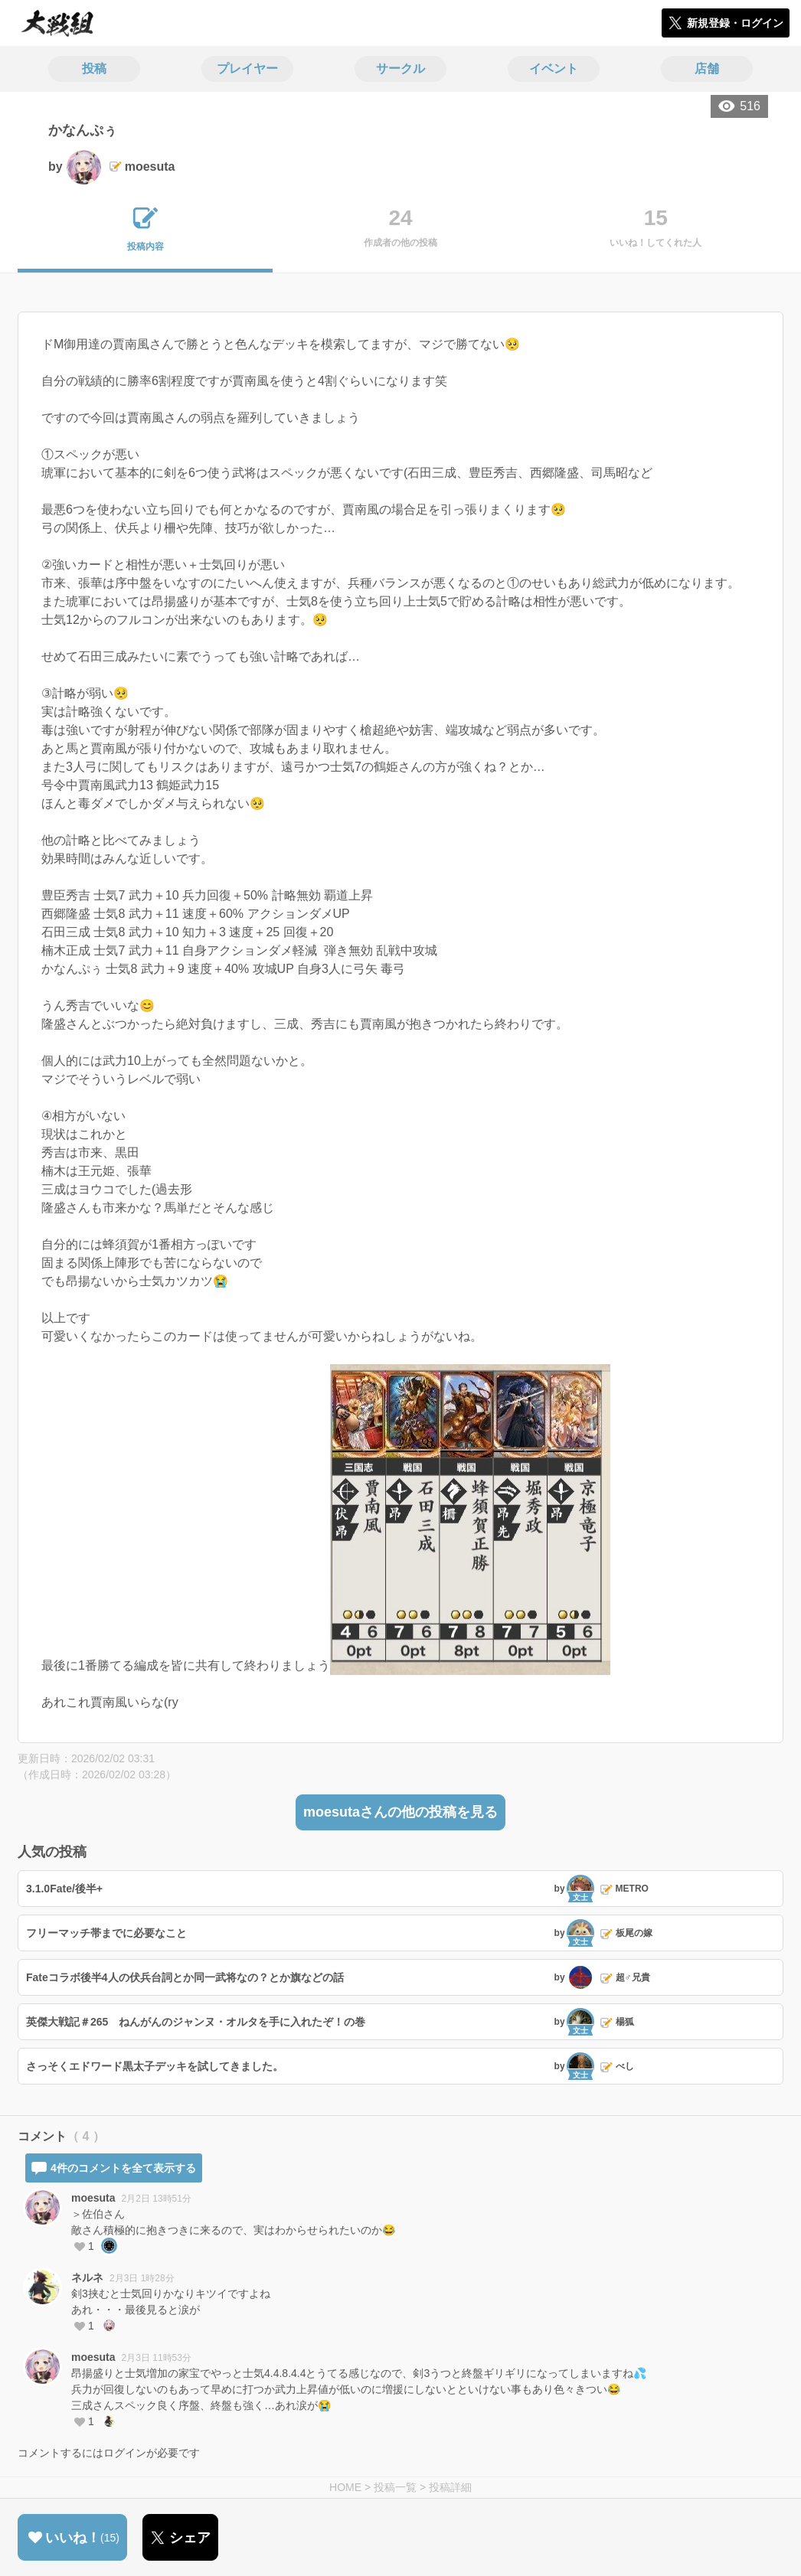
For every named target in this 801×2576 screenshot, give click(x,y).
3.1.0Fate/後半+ (64, 1888)
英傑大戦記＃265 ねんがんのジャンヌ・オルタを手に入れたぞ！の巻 (195, 2022)
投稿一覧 (395, 2487)
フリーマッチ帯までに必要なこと (106, 1933)
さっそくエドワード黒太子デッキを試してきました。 (154, 2066)
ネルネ (87, 2277)
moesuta (93, 2198)
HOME (345, 2487)
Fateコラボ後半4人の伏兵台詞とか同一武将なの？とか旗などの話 (185, 1977)
